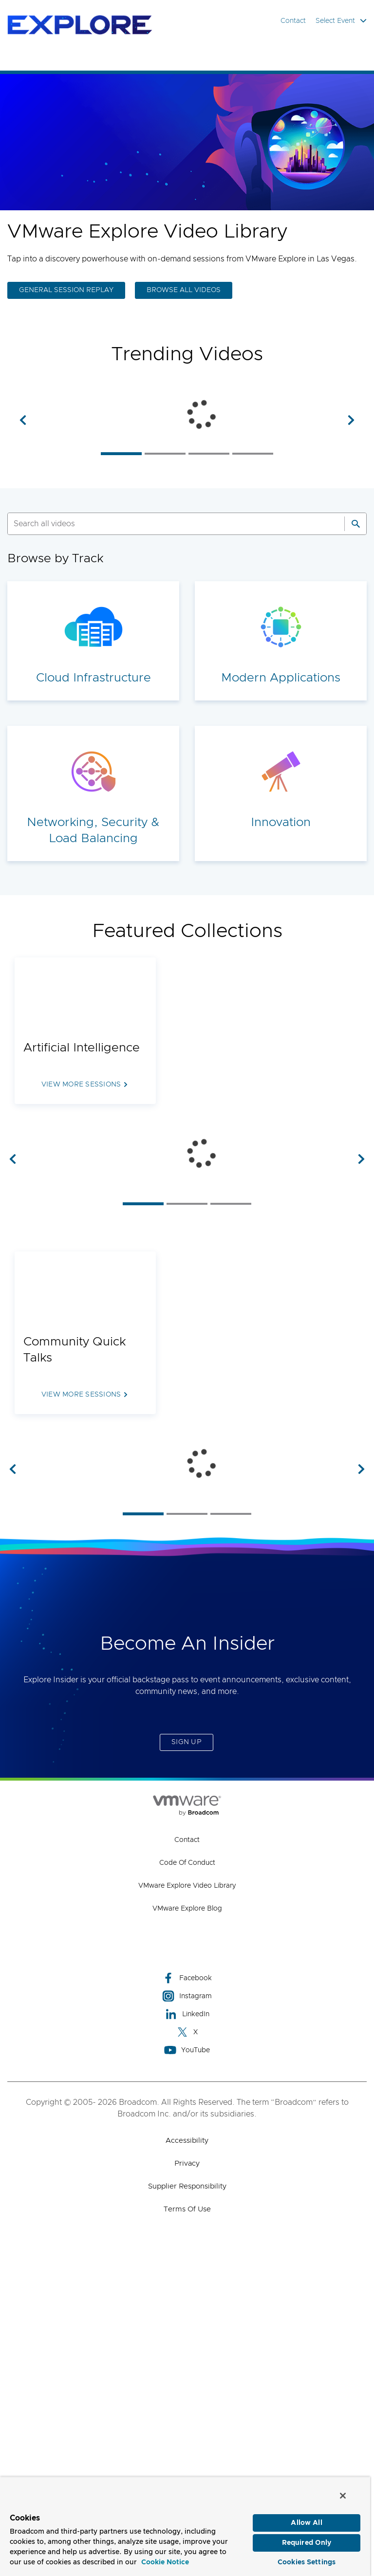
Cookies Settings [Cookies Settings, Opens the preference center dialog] (307, 2562)
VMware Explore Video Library (187, 2196)
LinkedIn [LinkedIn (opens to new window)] (187, 2325)
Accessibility (187, 2451)
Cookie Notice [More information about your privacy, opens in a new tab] (165, 2562)
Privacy (187, 2474)
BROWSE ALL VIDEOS (184, 290)
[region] (185, 2526)
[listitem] (121, 544)
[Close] (343, 2495)
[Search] (355, 615)
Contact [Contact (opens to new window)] (187, 2151)
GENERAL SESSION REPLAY (66, 290)
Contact (293, 21)
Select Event (341, 20)
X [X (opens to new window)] (187, 2343)
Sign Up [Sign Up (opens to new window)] (186, 2053)
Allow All (306, 2523)
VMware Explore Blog (187, 2219)
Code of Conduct (187, 2174)
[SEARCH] (165, 615)
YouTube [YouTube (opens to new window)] (187, 2361)
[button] (23, 465)
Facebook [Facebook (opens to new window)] (187, 2289)
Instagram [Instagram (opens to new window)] (187, 2307)
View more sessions (81, 1175)
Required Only (307, 2542)
